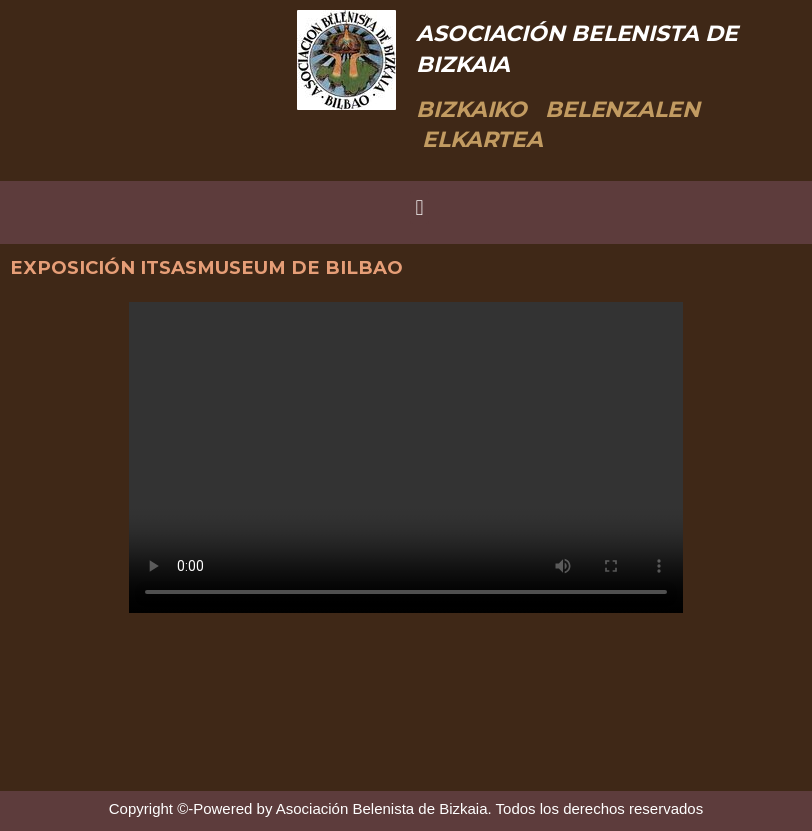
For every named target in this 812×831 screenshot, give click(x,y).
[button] (419, 207)
